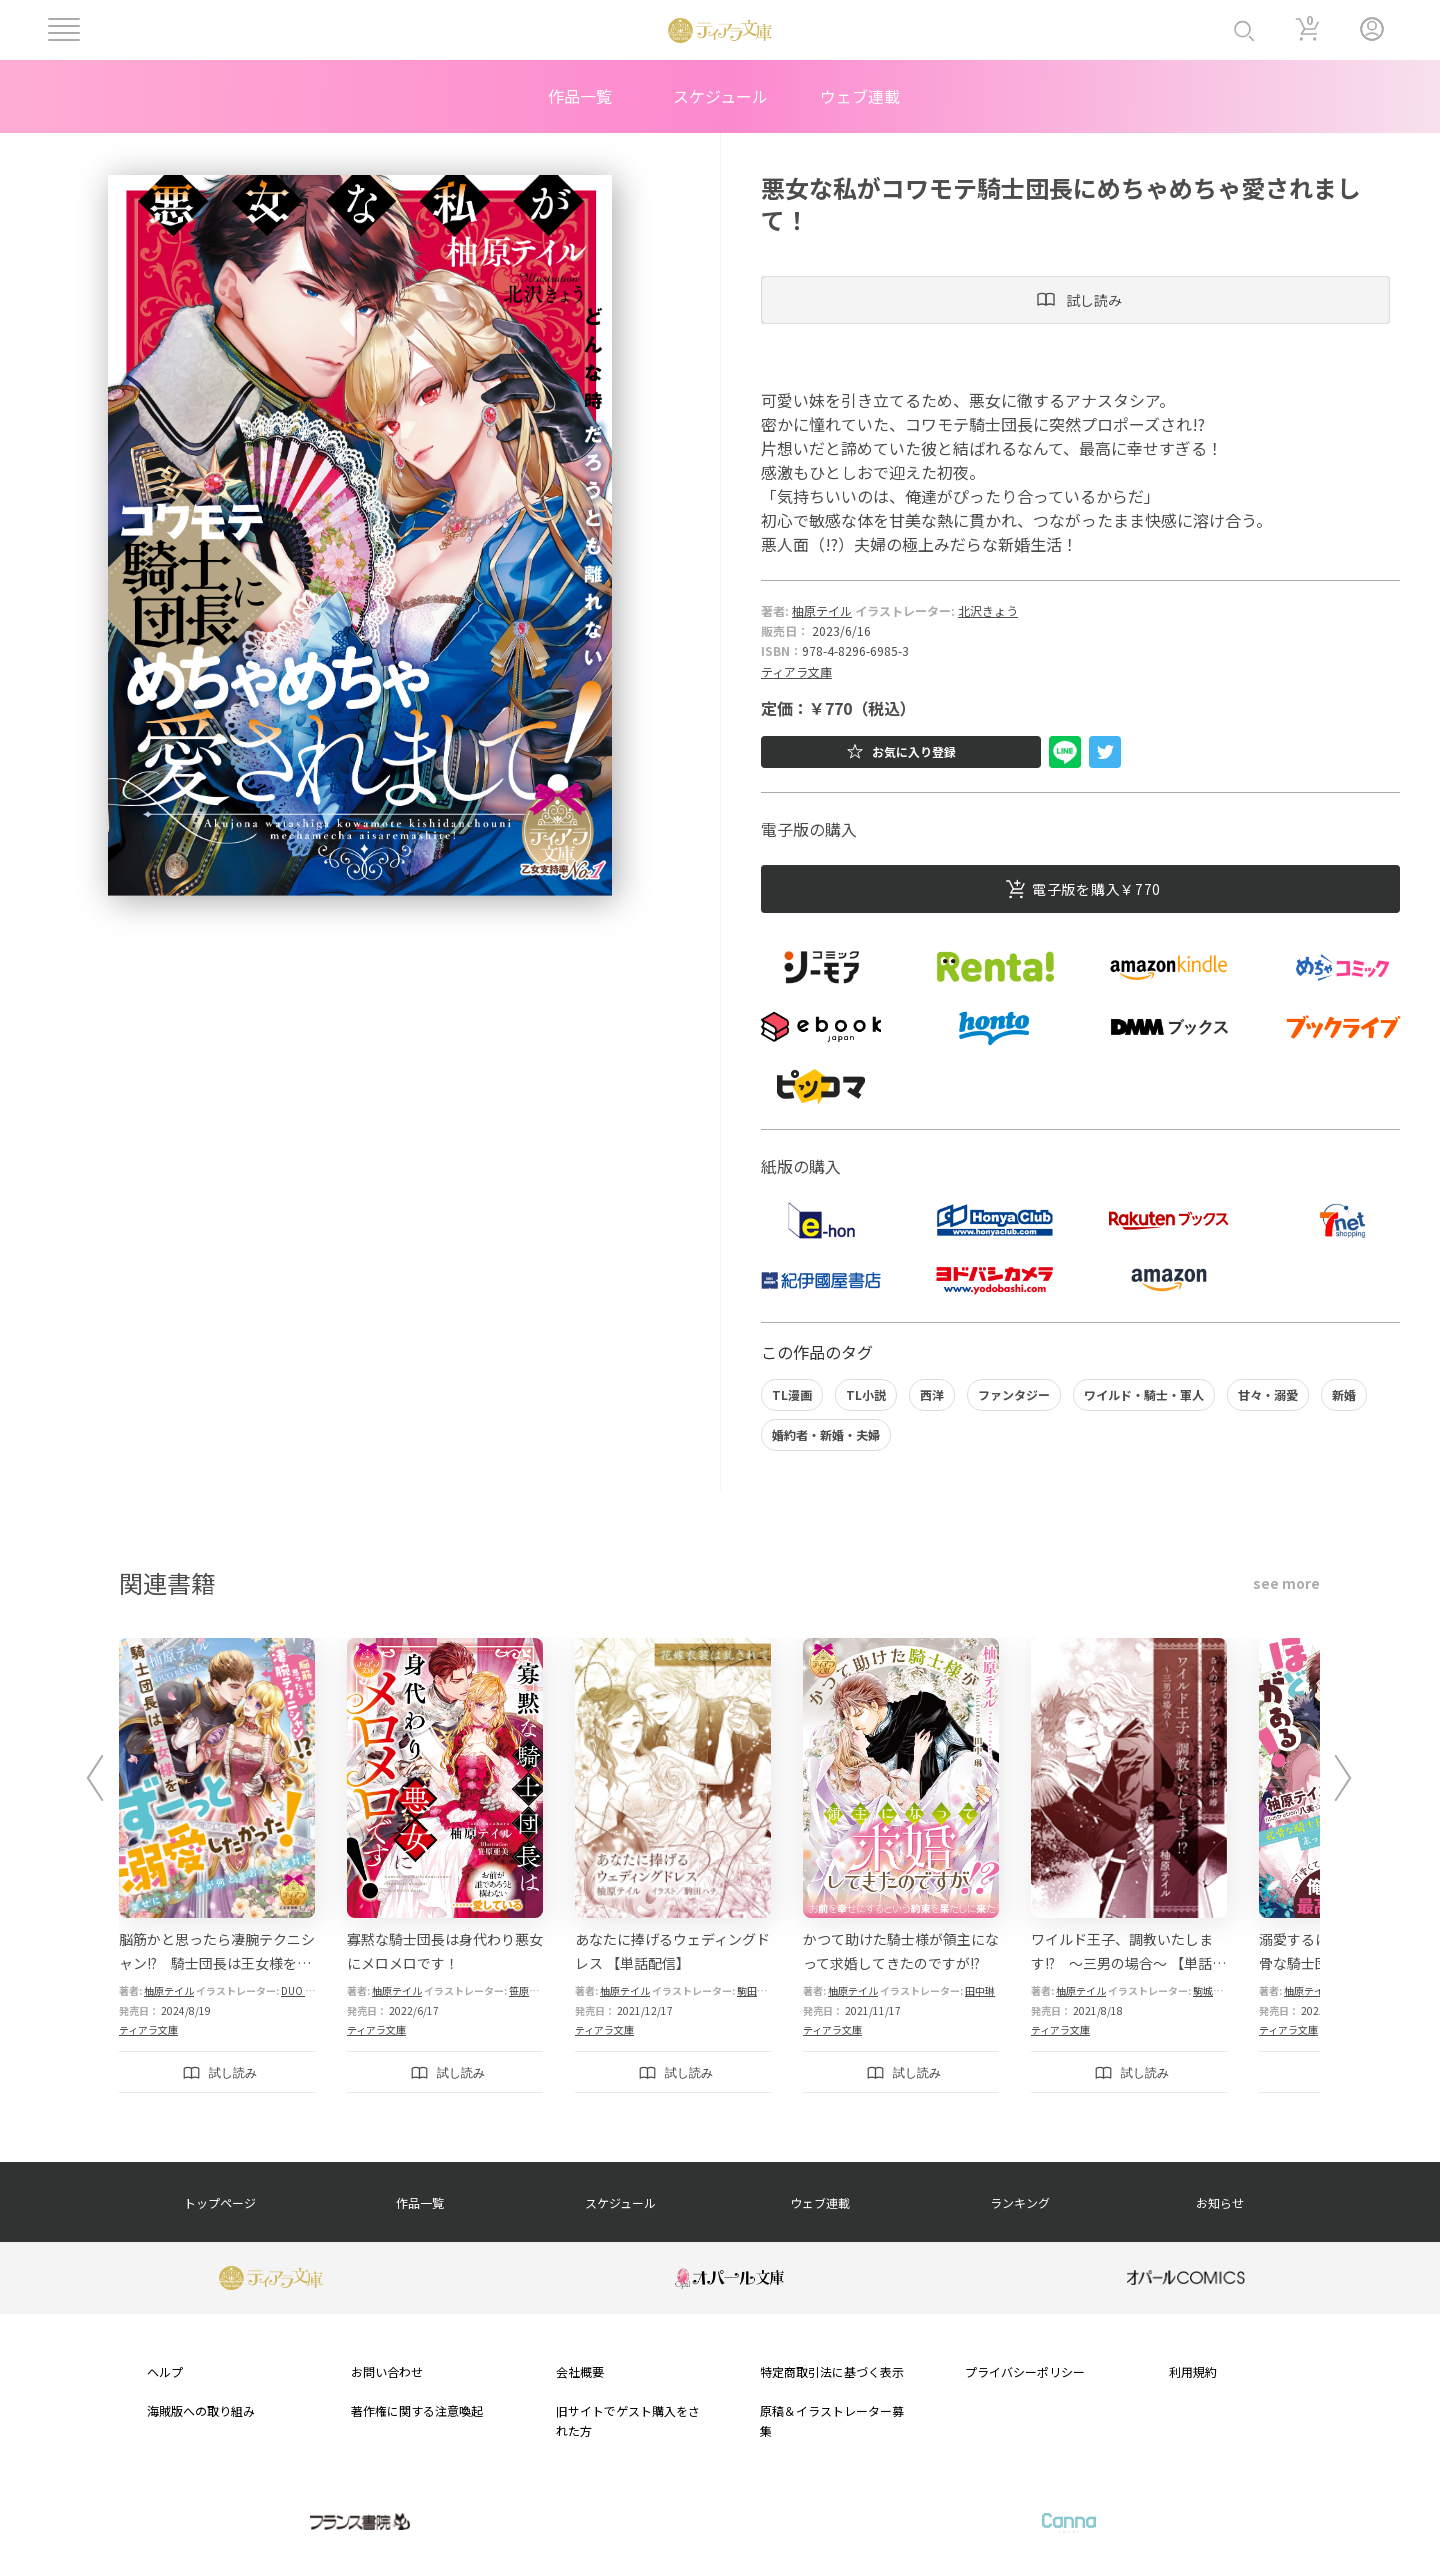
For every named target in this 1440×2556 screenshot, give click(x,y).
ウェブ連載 (860, 96)
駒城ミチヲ (1218, 1990)
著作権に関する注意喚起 (417, 2410)
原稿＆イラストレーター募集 (832, 2420)
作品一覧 (580, 96)
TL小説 (866, 1394)
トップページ (220, 2202)
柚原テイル (822, 610)
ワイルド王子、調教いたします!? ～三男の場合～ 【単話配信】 (1128, 1963)
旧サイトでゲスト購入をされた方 (628, 2420)
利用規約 (1193, 2371)
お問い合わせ (387, 2371)
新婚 (1344, 1394)
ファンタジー (1014, 1394)
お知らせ (1220, 2202)
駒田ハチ (757, 1990)
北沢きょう (988, 610)
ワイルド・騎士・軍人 (1144, 1394)
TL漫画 (792, 1394)
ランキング (1020, 2202)
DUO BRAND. (310, 1990)
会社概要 (580, 2371)
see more (1286, 1583)
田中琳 (980, 1990)
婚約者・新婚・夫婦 (826, 1434)
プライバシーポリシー (1025, 2371)
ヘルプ (165, 2371)
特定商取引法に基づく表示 (832, 2371)
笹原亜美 (529, 1990)
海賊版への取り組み (201, 2410)
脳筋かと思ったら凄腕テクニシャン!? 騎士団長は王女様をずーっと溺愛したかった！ (217, 1963)
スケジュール (720, 96)
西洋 (932, 1394)
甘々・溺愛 (1268, 1394)
